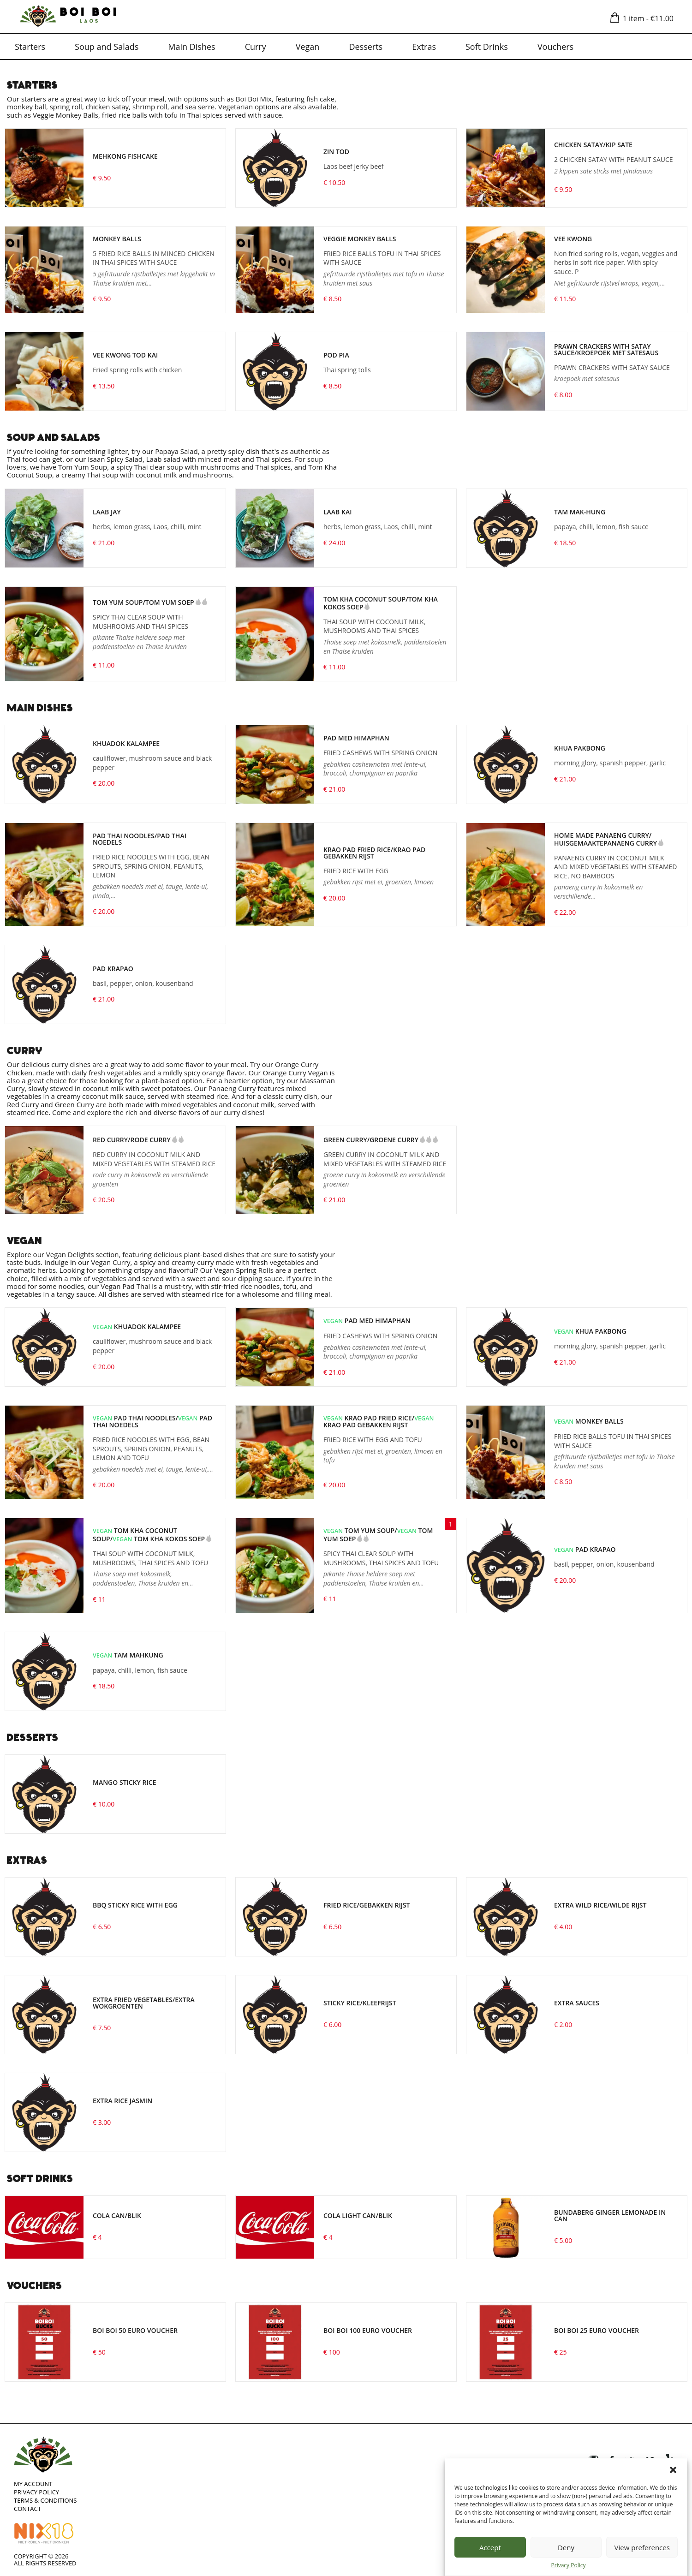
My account (33, 2484)
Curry (255, 46)
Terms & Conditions (45, 2500)
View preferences (641, 2547)
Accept (490, 2547)
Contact (27, 2508)
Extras (424, 46)
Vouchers (555, 46)
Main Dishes (191, 46)
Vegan (308, 46)
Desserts (365, 46)
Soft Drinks (486, 46)
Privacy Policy (568, 2565)
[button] (673, 2470)
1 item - (644, 18)
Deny (566, 2547)
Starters (30, 46)
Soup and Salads (106, 46)
